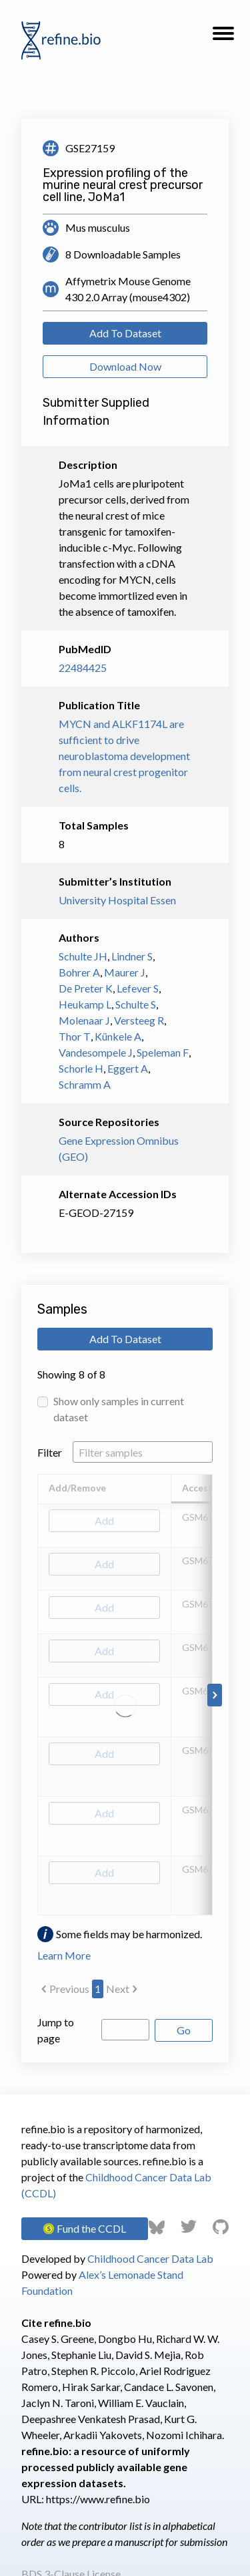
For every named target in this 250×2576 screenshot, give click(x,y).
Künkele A (118, 1036)
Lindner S (132, 956)
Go (184, 2030)
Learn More (64, 1955)
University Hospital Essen (117, 900)
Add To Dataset (125, 333)
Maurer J (124, 972)
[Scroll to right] (214, 1695)
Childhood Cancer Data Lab (150, 2258)
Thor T (75, 1036)
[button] (223, 37)
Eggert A (127, 1068)
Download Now (125, 366)
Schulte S (135, 1004)
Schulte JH (83, 956)
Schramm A (85, 1084)
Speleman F (163, 1052)
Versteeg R (139, 1020)
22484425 (83, 667)
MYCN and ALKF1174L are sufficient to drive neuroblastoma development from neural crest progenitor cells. (124, 755)
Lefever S (138, 988)
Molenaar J (84, 1020)
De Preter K (86, 988)
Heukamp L (85, 1004)
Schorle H (81, 1068)
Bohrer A (79, 972)
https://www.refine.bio (98, 2499)
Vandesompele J (96, 1052)
